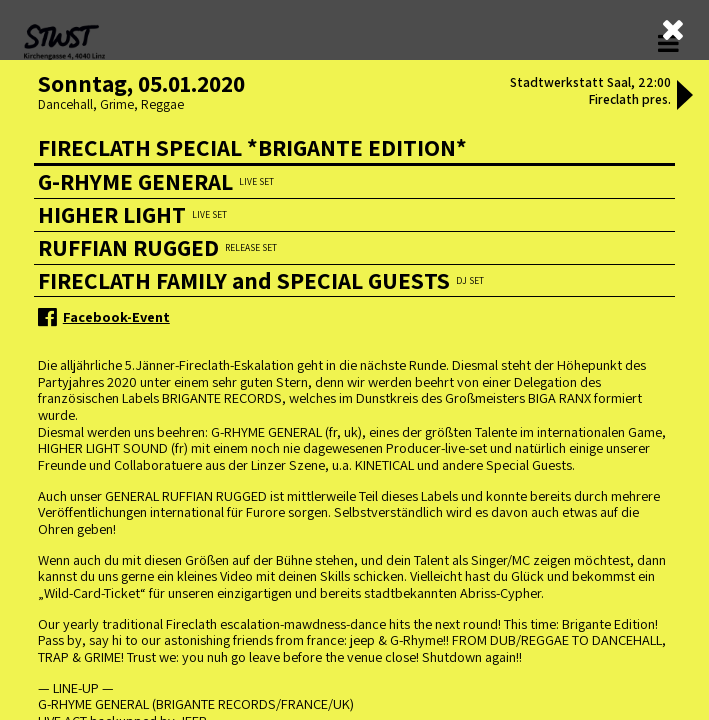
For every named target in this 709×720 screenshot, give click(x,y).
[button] (685, 97)
